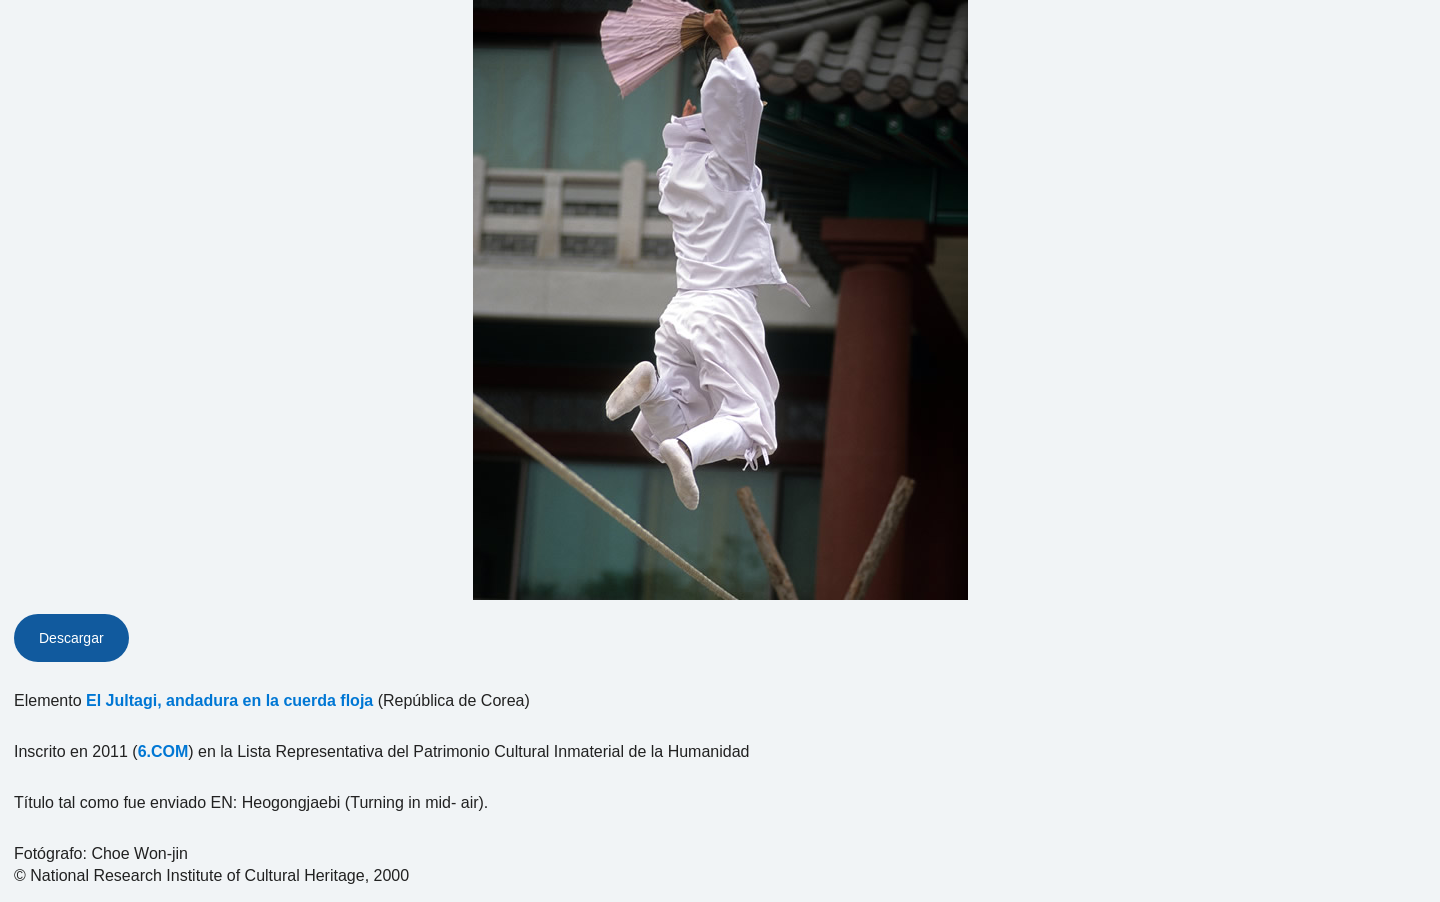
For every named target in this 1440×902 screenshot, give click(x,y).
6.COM (163, 751)
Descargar (71, 638)
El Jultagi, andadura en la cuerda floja (229, 700)
